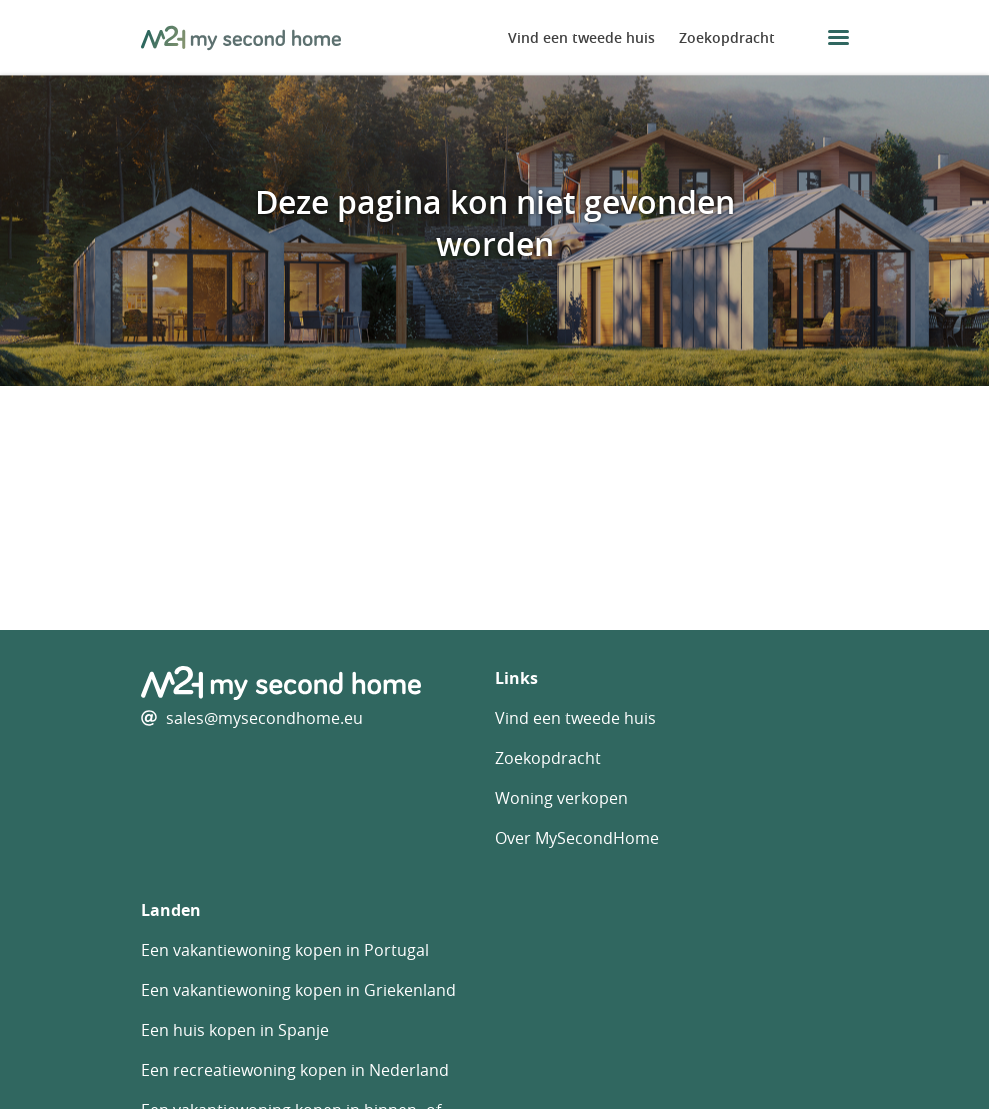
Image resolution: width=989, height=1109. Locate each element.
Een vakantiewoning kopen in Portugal (285, 950)
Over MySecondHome (577, 838)
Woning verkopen (561, 798)
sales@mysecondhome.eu (264, 718)
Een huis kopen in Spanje (235, 1030)
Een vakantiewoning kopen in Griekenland (298, 990)
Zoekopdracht (727, 37)
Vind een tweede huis (581, 37)
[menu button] (838, 37)
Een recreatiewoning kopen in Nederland (295, 1070)
